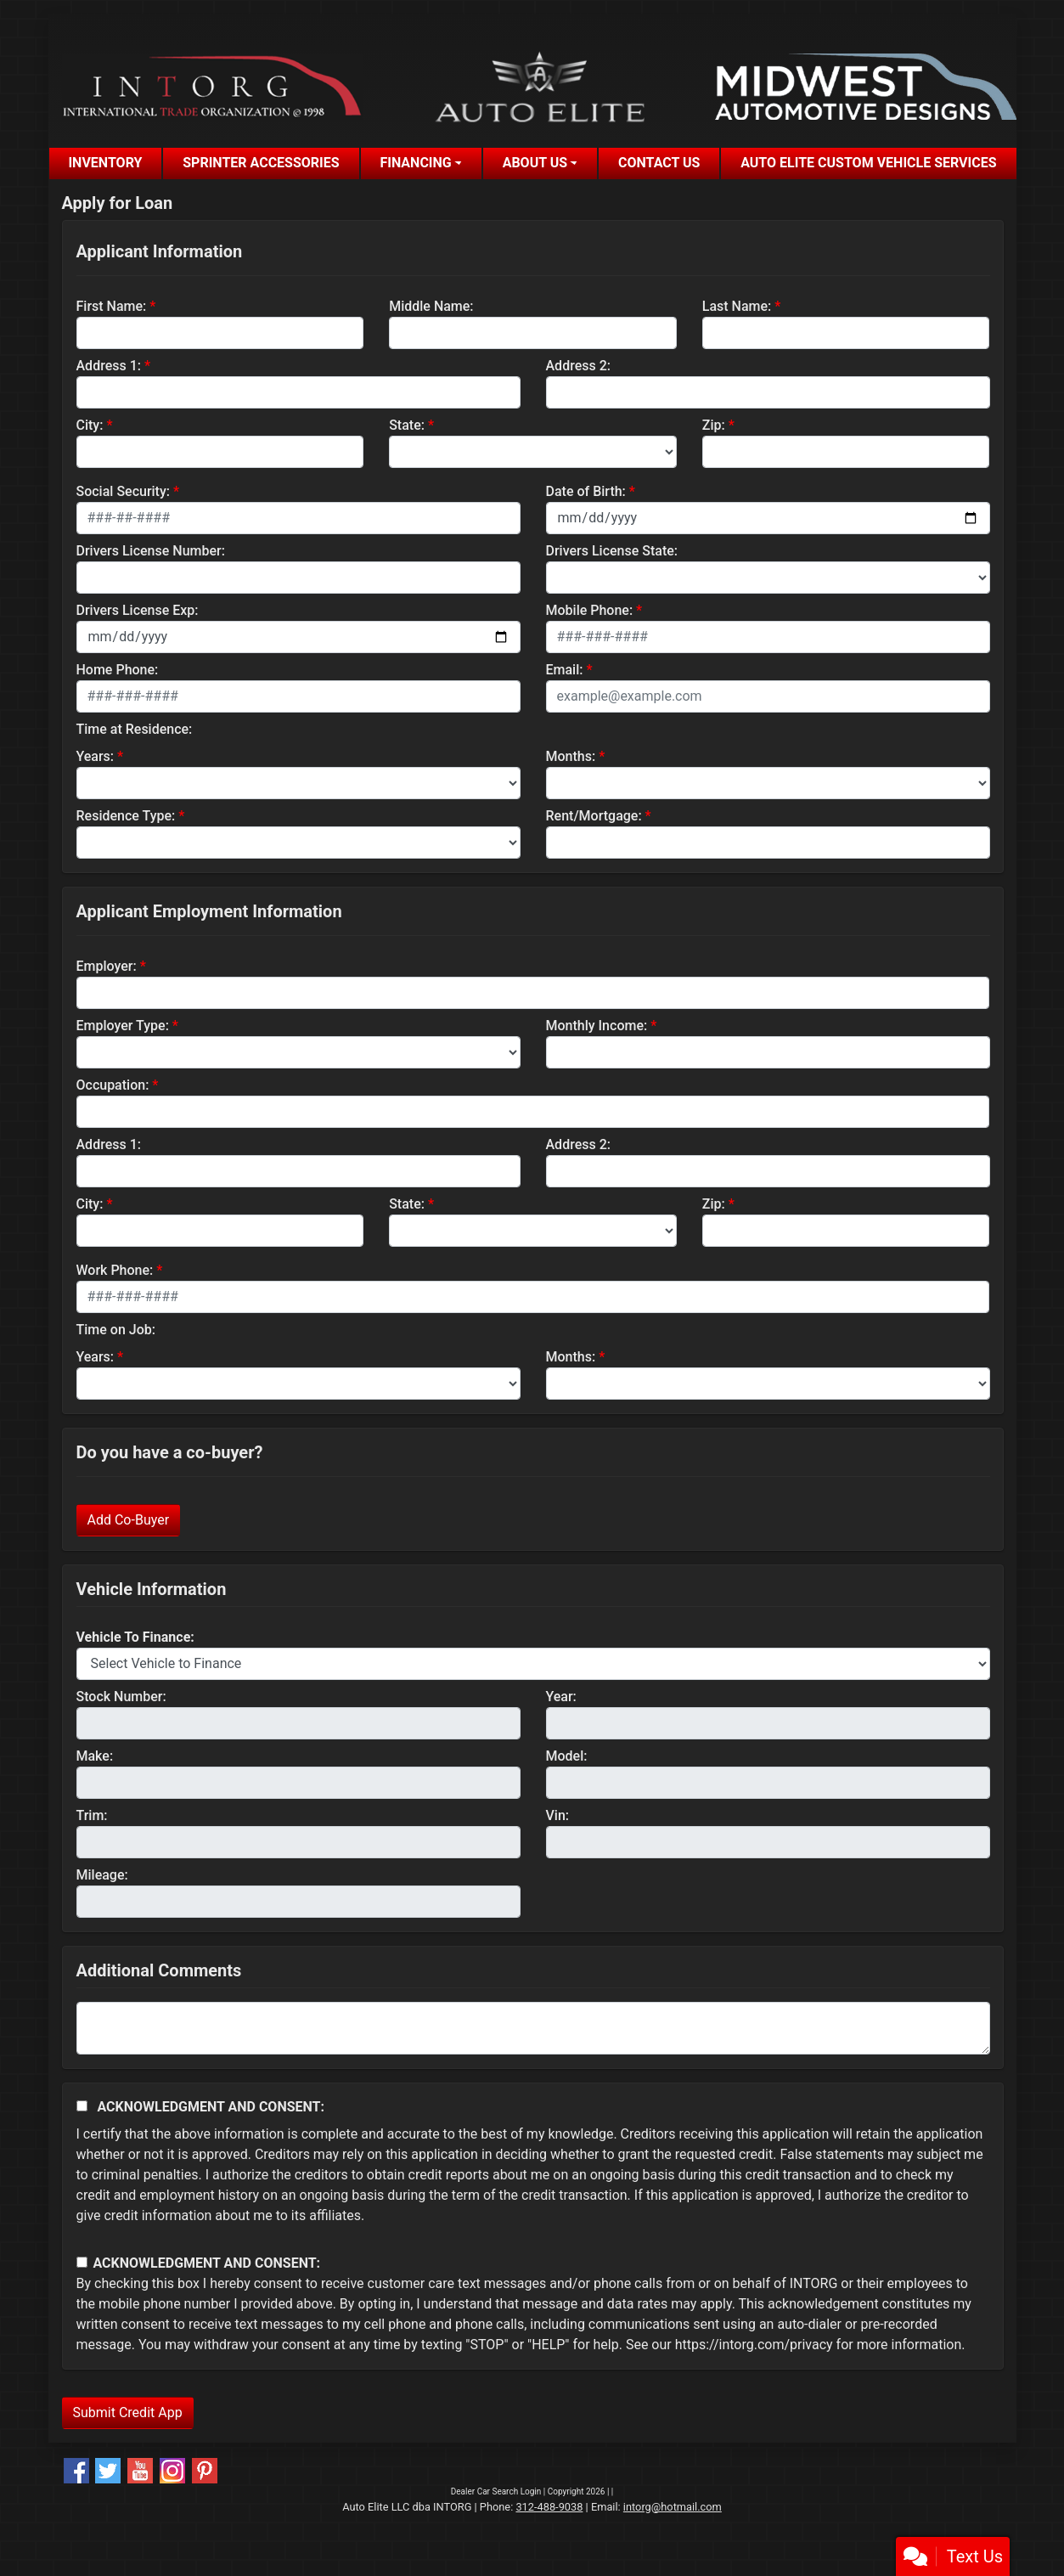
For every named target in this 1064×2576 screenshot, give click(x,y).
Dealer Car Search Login (496, 2491)
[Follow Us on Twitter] (108, 2470)
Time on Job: (115, 1330)
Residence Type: (126, 816)
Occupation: (112, 1085)
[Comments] (533, 2028)
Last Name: (737, 306)
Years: (95, 756)
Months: (571, 756)
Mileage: (102, 1875)
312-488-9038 (549, 2506)
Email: (564, 670)
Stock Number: (121, 1696)
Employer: (106, 966)
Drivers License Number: (150, 551)
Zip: (713, 425)
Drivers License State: (612, 551)
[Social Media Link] (172, 2470)
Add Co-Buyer (128, 1520)
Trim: (92, 1815)
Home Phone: (117, 670)
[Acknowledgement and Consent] (81, 2105)
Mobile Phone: (589, 610)
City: (90, 425)
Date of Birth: (586, 491)
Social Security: (123, 491)
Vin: (558, 1815)
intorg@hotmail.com (672, 2506)
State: (407, 425)
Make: (95, 1756)
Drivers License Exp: (137, 610)
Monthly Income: (597, 1025)
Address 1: (108, 366)
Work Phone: (115, 1270)
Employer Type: (122, 1025)
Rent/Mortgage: (594, 816)
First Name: (111, 306)
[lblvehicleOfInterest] (533, 1664)
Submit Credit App (128, 2412)
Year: (561, 1696)
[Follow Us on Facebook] (76, 2470)
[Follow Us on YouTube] (140, 2470)
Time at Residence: (134, 729)
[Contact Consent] (81, 2262)
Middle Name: (431, 306)
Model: (567, 1756)
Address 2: (578, 366)
